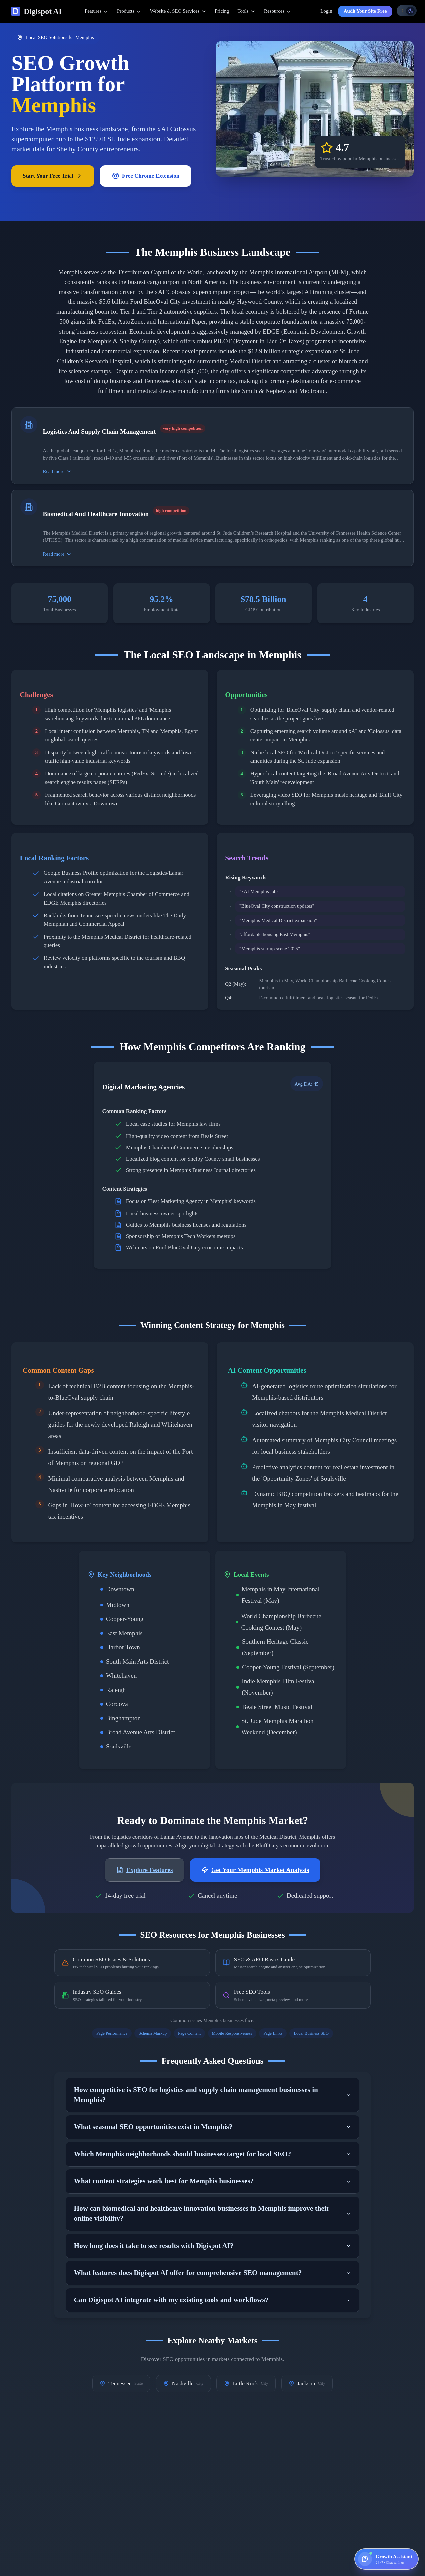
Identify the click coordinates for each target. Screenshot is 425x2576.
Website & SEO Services (178, 11)
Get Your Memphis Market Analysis (255, 1870)
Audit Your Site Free (365, 11)
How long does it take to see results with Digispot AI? (212, 2246)
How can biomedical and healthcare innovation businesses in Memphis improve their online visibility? (212, 2213)
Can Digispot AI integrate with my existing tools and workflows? (212, 2300)
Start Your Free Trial (53, 175)
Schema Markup (153, 2033)
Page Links (272, 2033)
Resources (277, 11)
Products (129, 11)
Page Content (189, 2033)
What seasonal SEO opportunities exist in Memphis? (212, 2127)
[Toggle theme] (407, 10)
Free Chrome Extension (145, 175)
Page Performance (111, 2033)
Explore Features (144, 1870)
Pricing (222, 11)
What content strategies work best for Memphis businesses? (212, 2181)
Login (326, 11)
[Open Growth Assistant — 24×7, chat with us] (386, 2559)
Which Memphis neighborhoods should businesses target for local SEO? (212, 2154)
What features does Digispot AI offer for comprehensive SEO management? (212, 2273)
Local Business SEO (311, 2033)
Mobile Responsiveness (232, 2033)
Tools (247, 11)
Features (97, 11)
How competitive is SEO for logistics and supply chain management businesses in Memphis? (212, 2095)
